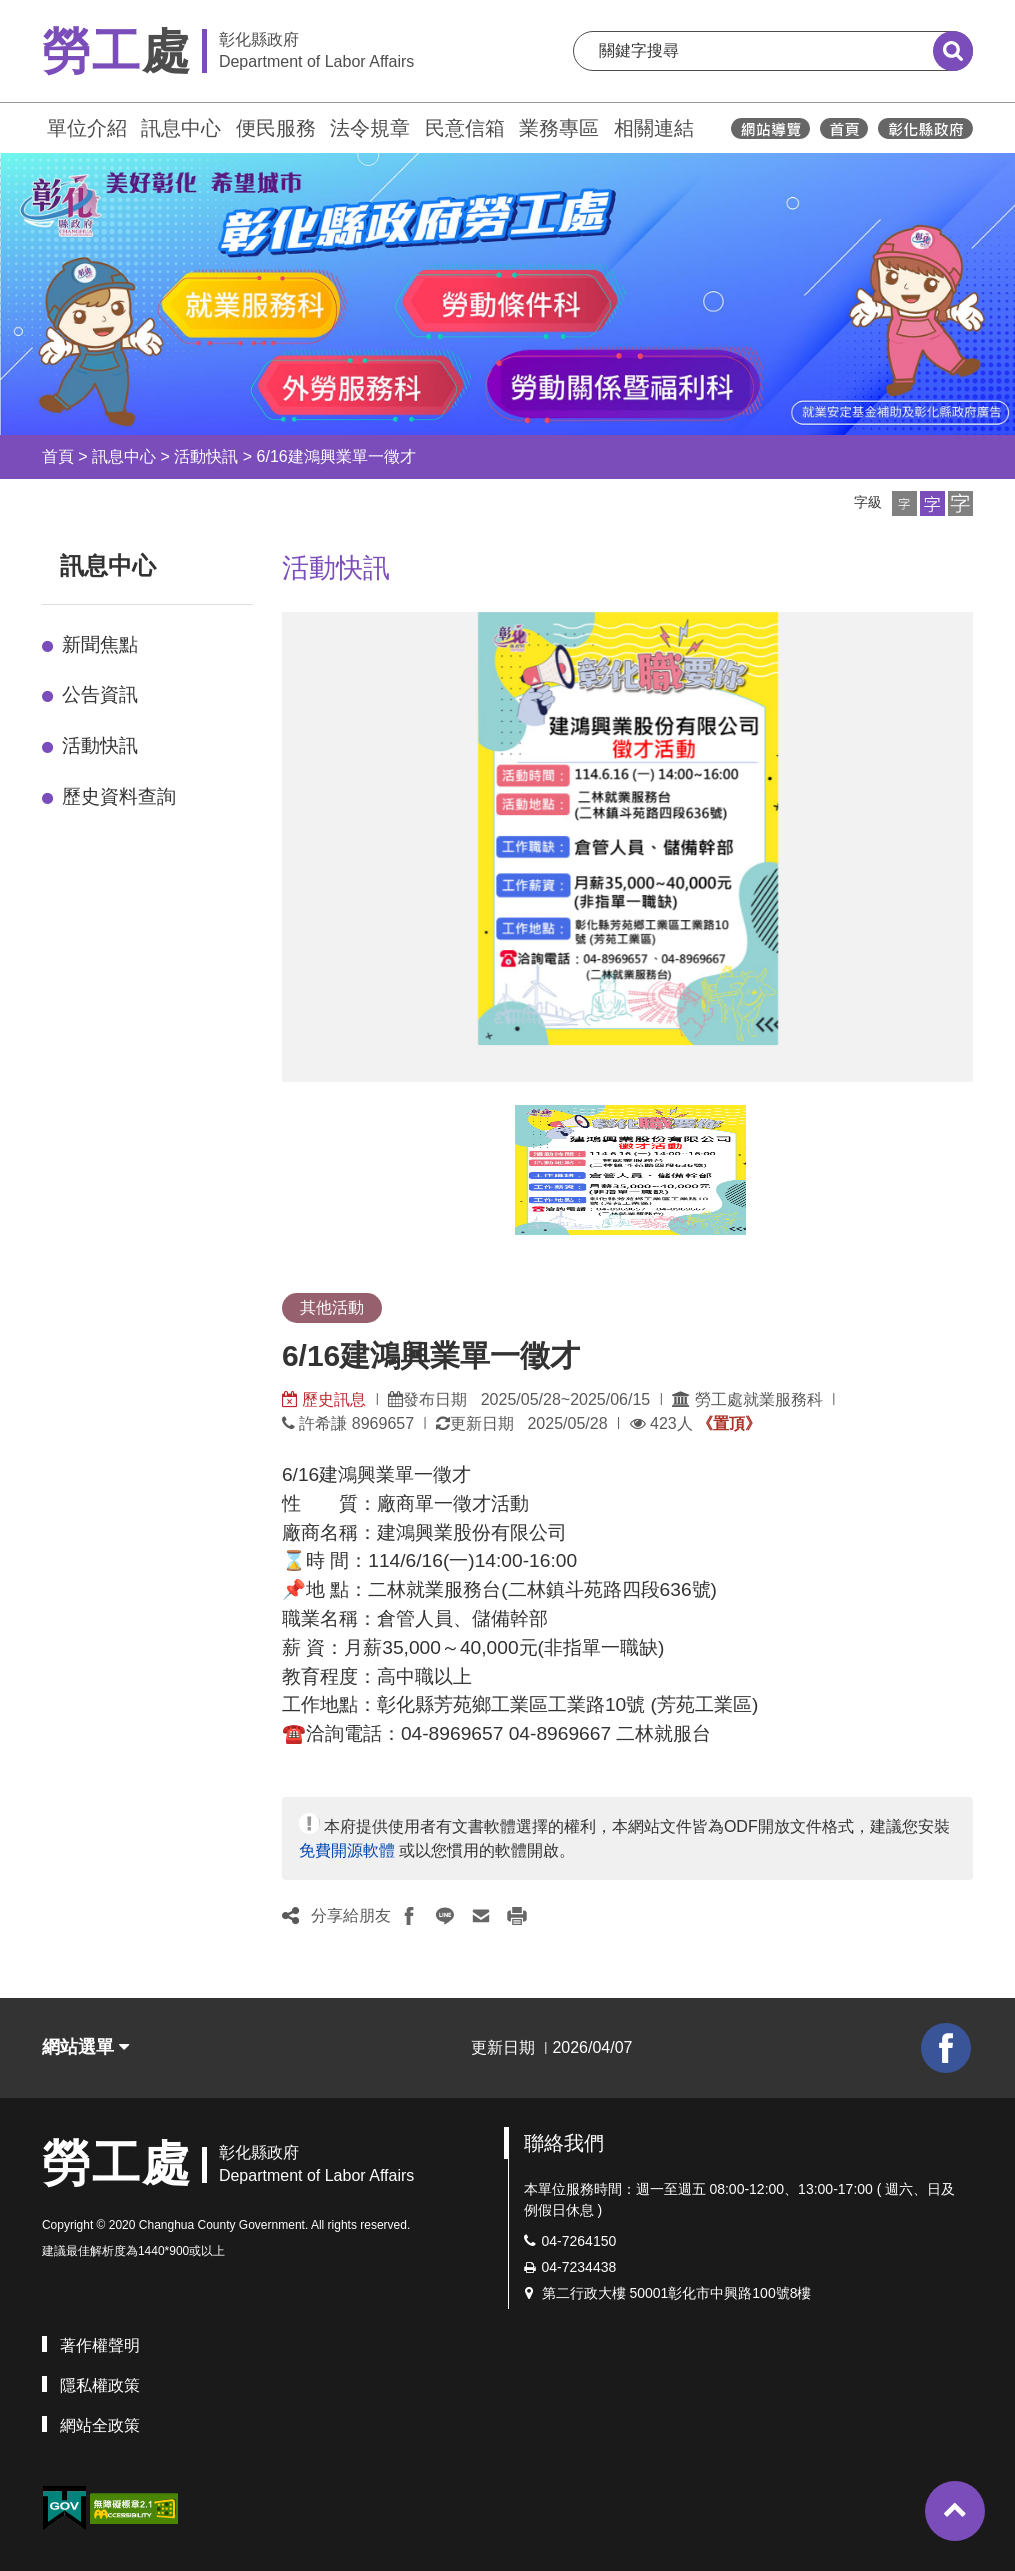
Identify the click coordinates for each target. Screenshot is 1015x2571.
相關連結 (654, 128)
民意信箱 (465, 128)
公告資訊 (100, 694)
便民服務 (276, 128)
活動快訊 (206, 456)
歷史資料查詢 (119, 796)
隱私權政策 (100, 2385)
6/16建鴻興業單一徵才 (336, 456)
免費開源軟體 (347, 1850)
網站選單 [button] (85, 2047)
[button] (904, 503)
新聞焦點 (100, 644)
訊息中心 (181, 128)
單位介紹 (87, 128)
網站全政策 (100, 2425)
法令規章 (370, 128)
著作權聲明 (100, 2345)
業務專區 (559, 128)
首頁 (58, 456)
